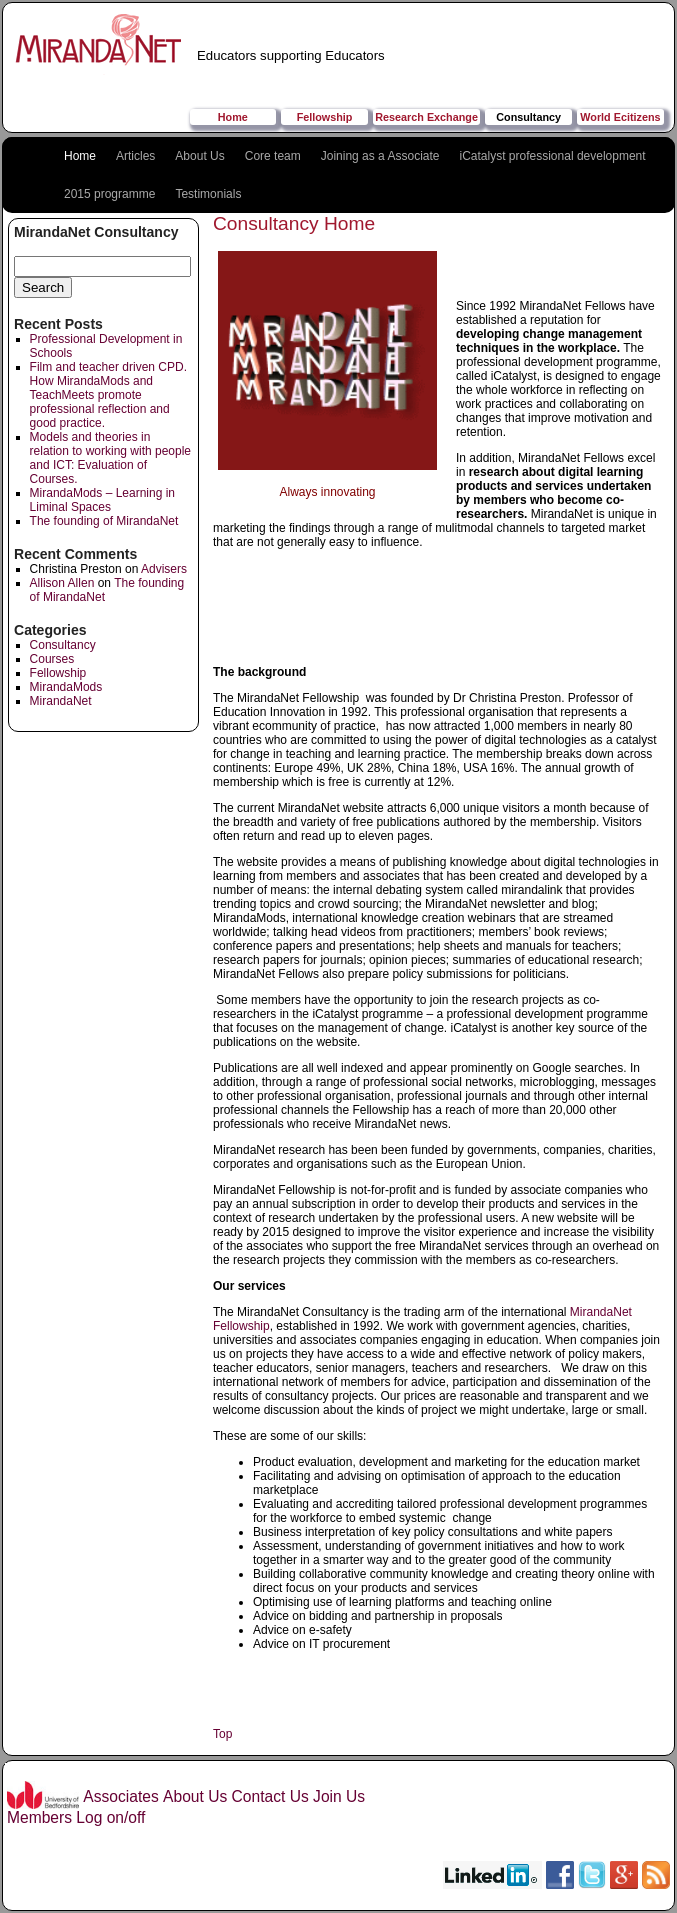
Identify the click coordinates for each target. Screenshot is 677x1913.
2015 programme (109, 194)
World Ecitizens (620, 117)
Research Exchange (426, 117)
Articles (135, 156)
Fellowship (325, 117)
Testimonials (208, 194)
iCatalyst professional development (553, 156)
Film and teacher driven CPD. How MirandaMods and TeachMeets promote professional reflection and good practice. (108, 395)
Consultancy (528, 117)
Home (233, 117)
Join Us (339, 1796)
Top (222, 1734)
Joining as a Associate (380, 156)
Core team (273, 156)
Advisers (164, 569)
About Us (199, 156)
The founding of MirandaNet (104, 521)
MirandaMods (66, 687)
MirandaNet (61, 701)
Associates (120, 1796)
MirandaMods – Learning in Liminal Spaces (102, 500)
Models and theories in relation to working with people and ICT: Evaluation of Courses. (110, 458)
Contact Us (270, 1796)
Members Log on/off (76, 1817)
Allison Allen (62, 583)
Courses (52, 659)
